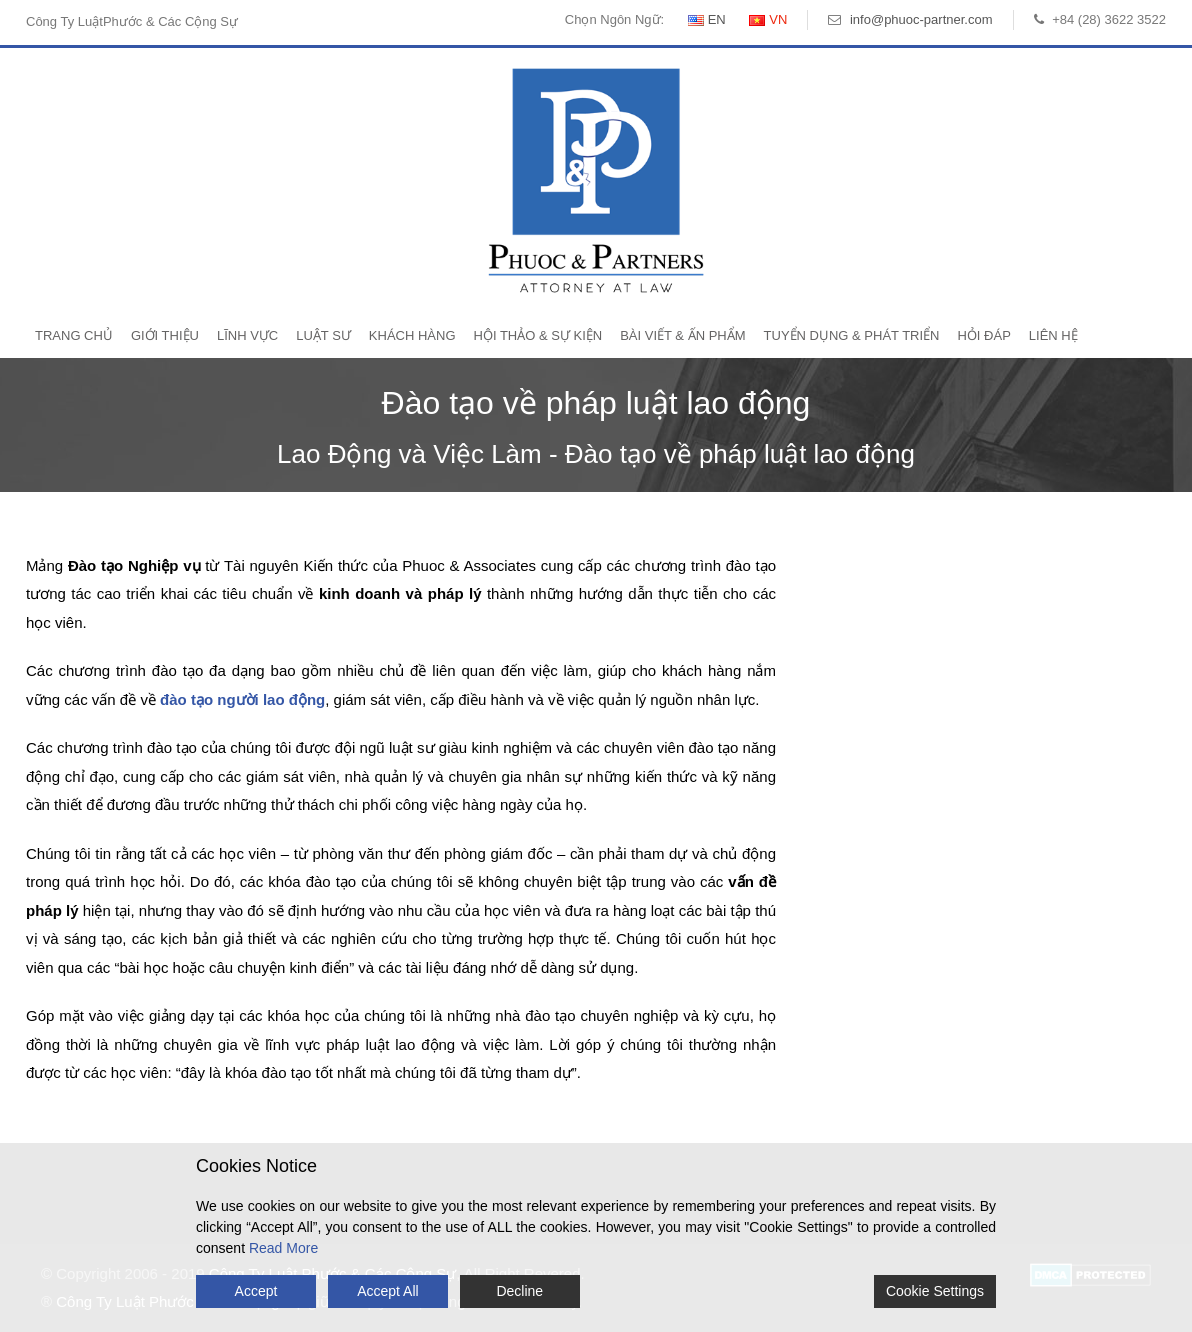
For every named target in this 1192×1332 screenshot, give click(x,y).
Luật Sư (323, 335)
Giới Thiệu (165, 335)
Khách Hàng (412, 335)
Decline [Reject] (519, 1291)
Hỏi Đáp (983, 335)
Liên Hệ (1053, 335)
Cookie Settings (935, 1291)
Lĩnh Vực (247, 335)
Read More (283, 1248)
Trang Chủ (74, 335)
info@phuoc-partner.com (921, 19)
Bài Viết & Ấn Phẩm (682, 335)
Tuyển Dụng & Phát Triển (852, 335)
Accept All (387, 1291)
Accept (256, 1291)
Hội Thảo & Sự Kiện (538, 335)
